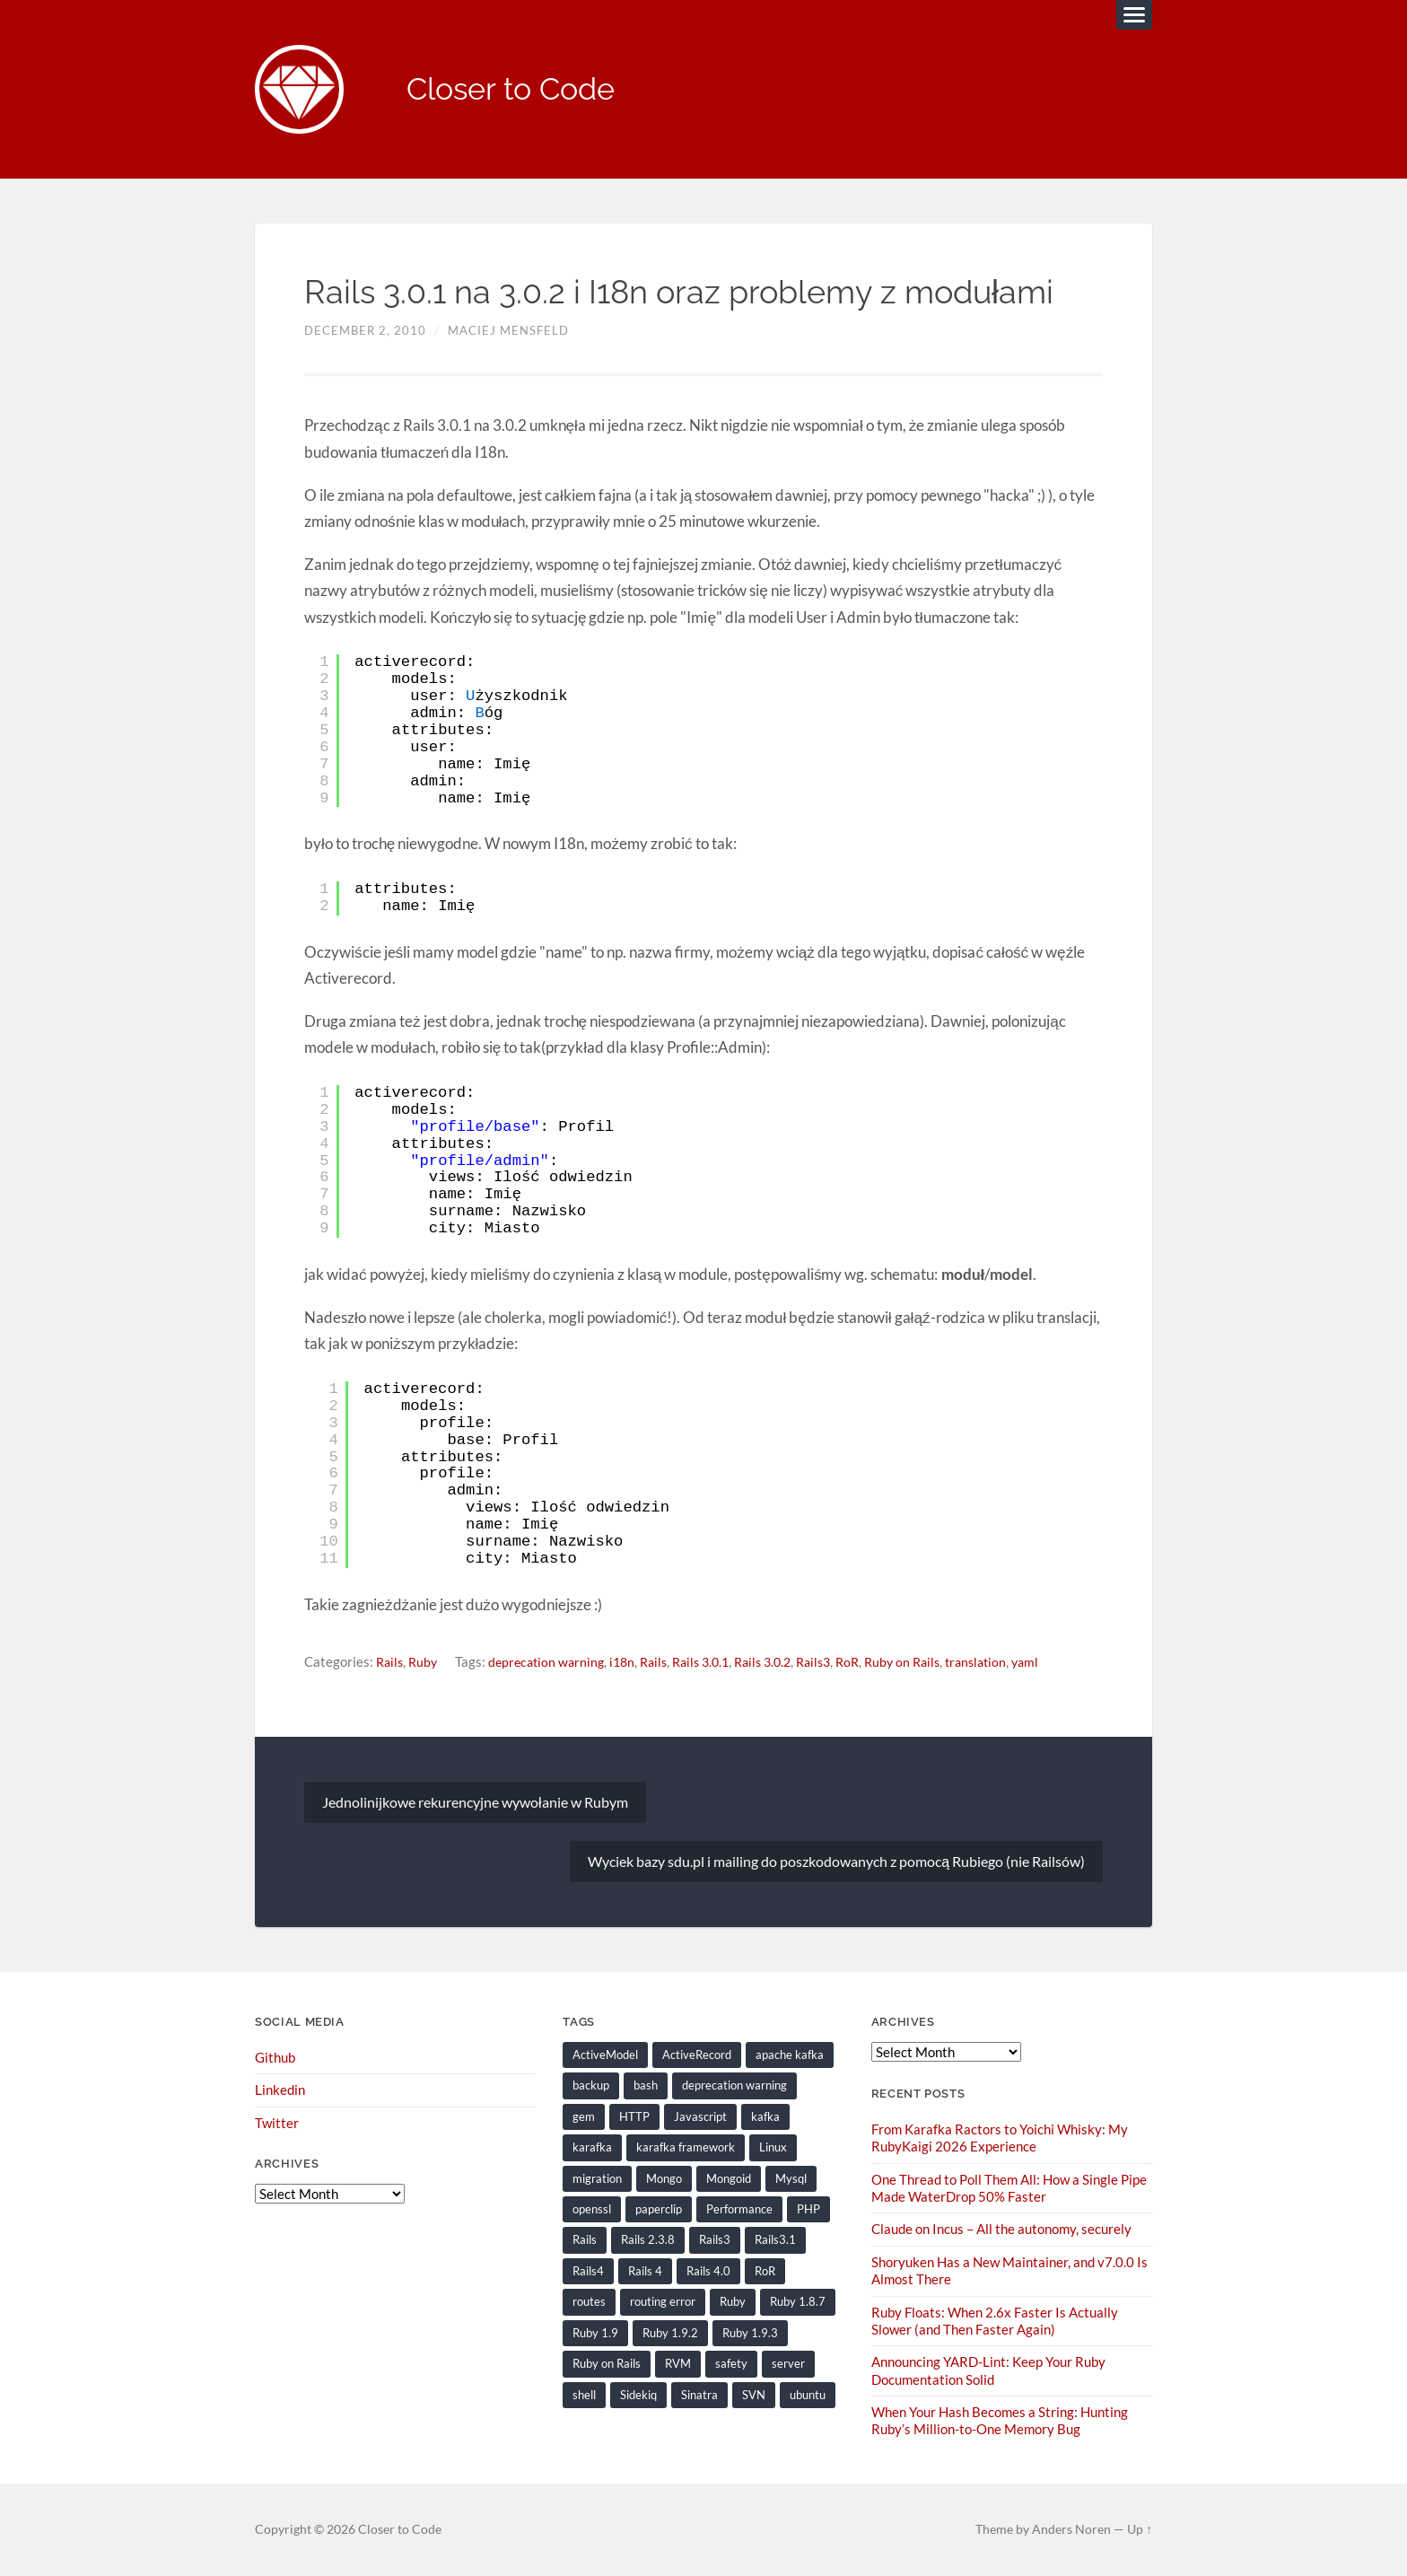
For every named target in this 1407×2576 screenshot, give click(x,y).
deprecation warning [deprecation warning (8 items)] (734, 2087)
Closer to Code (516, 90)
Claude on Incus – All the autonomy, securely (1001, 2229)
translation (1012, 1662)
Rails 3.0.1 (717, 1662)
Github (275, 2058)
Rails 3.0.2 (785, 1662)
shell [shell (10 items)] (584, 2395)
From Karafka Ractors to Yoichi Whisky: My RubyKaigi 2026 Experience (999, 2138)
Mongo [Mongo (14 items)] (664, 2179)
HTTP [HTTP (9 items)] (634, 2117)
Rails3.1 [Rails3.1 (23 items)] (775, 2240)
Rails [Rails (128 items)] (584, 2240)
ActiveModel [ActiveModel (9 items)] (605, 2055)
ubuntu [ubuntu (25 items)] (808, 2395)
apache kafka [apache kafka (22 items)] (790, 2055)
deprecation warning (553, 1662)
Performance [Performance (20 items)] (739, 2210)
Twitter (277, 2124)
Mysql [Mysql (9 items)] (791, 2179)
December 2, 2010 (365, 331)
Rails (391, 1662)
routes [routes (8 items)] (589, 2302)
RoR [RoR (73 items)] (765, 2272)
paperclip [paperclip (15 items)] (658, 2210)
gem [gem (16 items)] (583, 2117)
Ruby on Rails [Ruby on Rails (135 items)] (606, 2364)
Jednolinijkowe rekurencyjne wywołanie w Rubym (475, 1802)
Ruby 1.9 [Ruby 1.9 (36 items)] (595, 2333)
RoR (876, 1662)
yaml (1065, 1662)
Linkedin (280, 2091)
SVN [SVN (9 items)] (753, 2395)
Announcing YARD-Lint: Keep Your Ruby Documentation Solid (988, 2370)
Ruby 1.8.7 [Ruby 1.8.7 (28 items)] (798, 2302)
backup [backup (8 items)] (590, 2087)
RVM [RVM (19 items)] (678, 2364)
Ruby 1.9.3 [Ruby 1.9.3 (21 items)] (750, 2333)
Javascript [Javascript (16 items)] (700, 2117)
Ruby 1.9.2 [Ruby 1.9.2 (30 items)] (670, 2333)
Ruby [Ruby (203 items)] (733, 2302)
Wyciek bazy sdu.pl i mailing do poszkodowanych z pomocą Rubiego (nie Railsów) (836, 1862)
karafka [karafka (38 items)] (592, 2148)
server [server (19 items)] (788, 2364)
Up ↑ (1139, 2528)
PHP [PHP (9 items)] (808, 2210)
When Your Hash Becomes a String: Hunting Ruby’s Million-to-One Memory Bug (999, 2420)
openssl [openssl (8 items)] (591, 2210)
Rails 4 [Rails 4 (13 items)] (645, 2272)
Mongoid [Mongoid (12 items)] (728, 2179)
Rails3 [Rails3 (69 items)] (714, 2240)
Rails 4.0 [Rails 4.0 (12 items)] (708, 2272)
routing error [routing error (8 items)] (662, 2302)
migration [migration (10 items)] (597, 2179)
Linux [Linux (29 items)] (773, 2148)
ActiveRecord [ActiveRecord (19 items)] (696, 2055)
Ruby (426, 1662)
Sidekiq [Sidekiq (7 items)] (638, 2395)
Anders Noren (1071, 2528)
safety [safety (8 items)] (731, 2364)
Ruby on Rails (934, 1662)
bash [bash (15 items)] (646, 2087)
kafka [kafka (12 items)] (765, 2117)
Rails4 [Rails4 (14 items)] (588, 2272)
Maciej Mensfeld (508, 331)
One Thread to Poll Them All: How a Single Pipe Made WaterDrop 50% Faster (1009, 2188)
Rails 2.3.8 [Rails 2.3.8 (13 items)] (648, 2240)
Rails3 (840, 1662)
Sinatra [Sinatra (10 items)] (699, 2395)
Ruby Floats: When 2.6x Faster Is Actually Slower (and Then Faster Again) (994, 2320)
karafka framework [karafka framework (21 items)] (685, 2148)
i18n (632, 1662)
